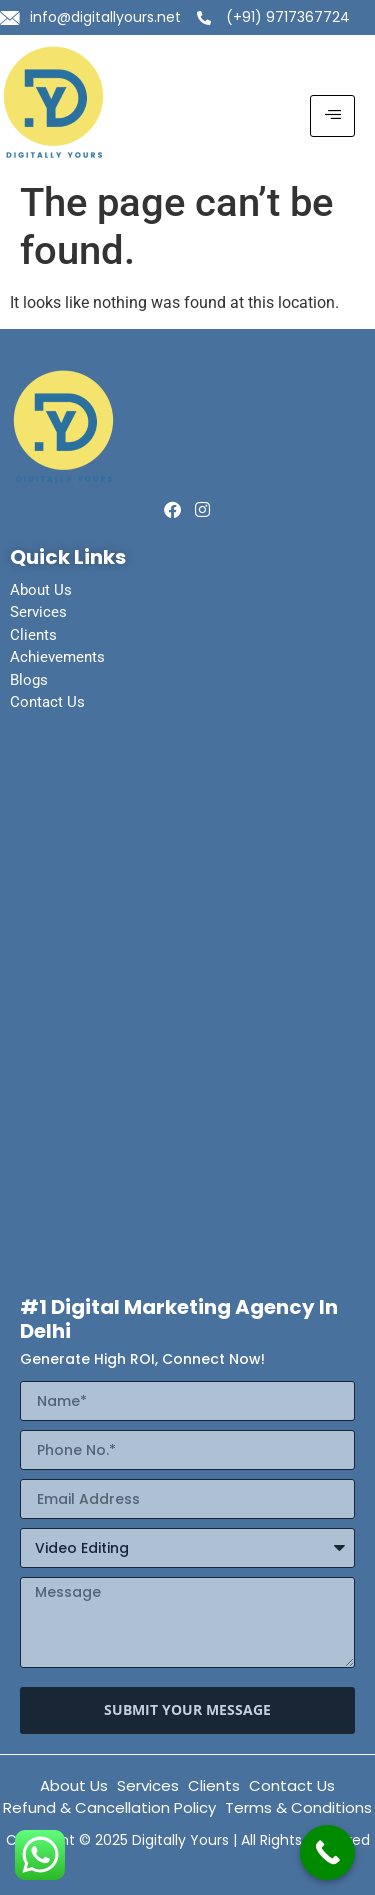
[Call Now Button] (327, 1852)
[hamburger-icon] (332, 116)
